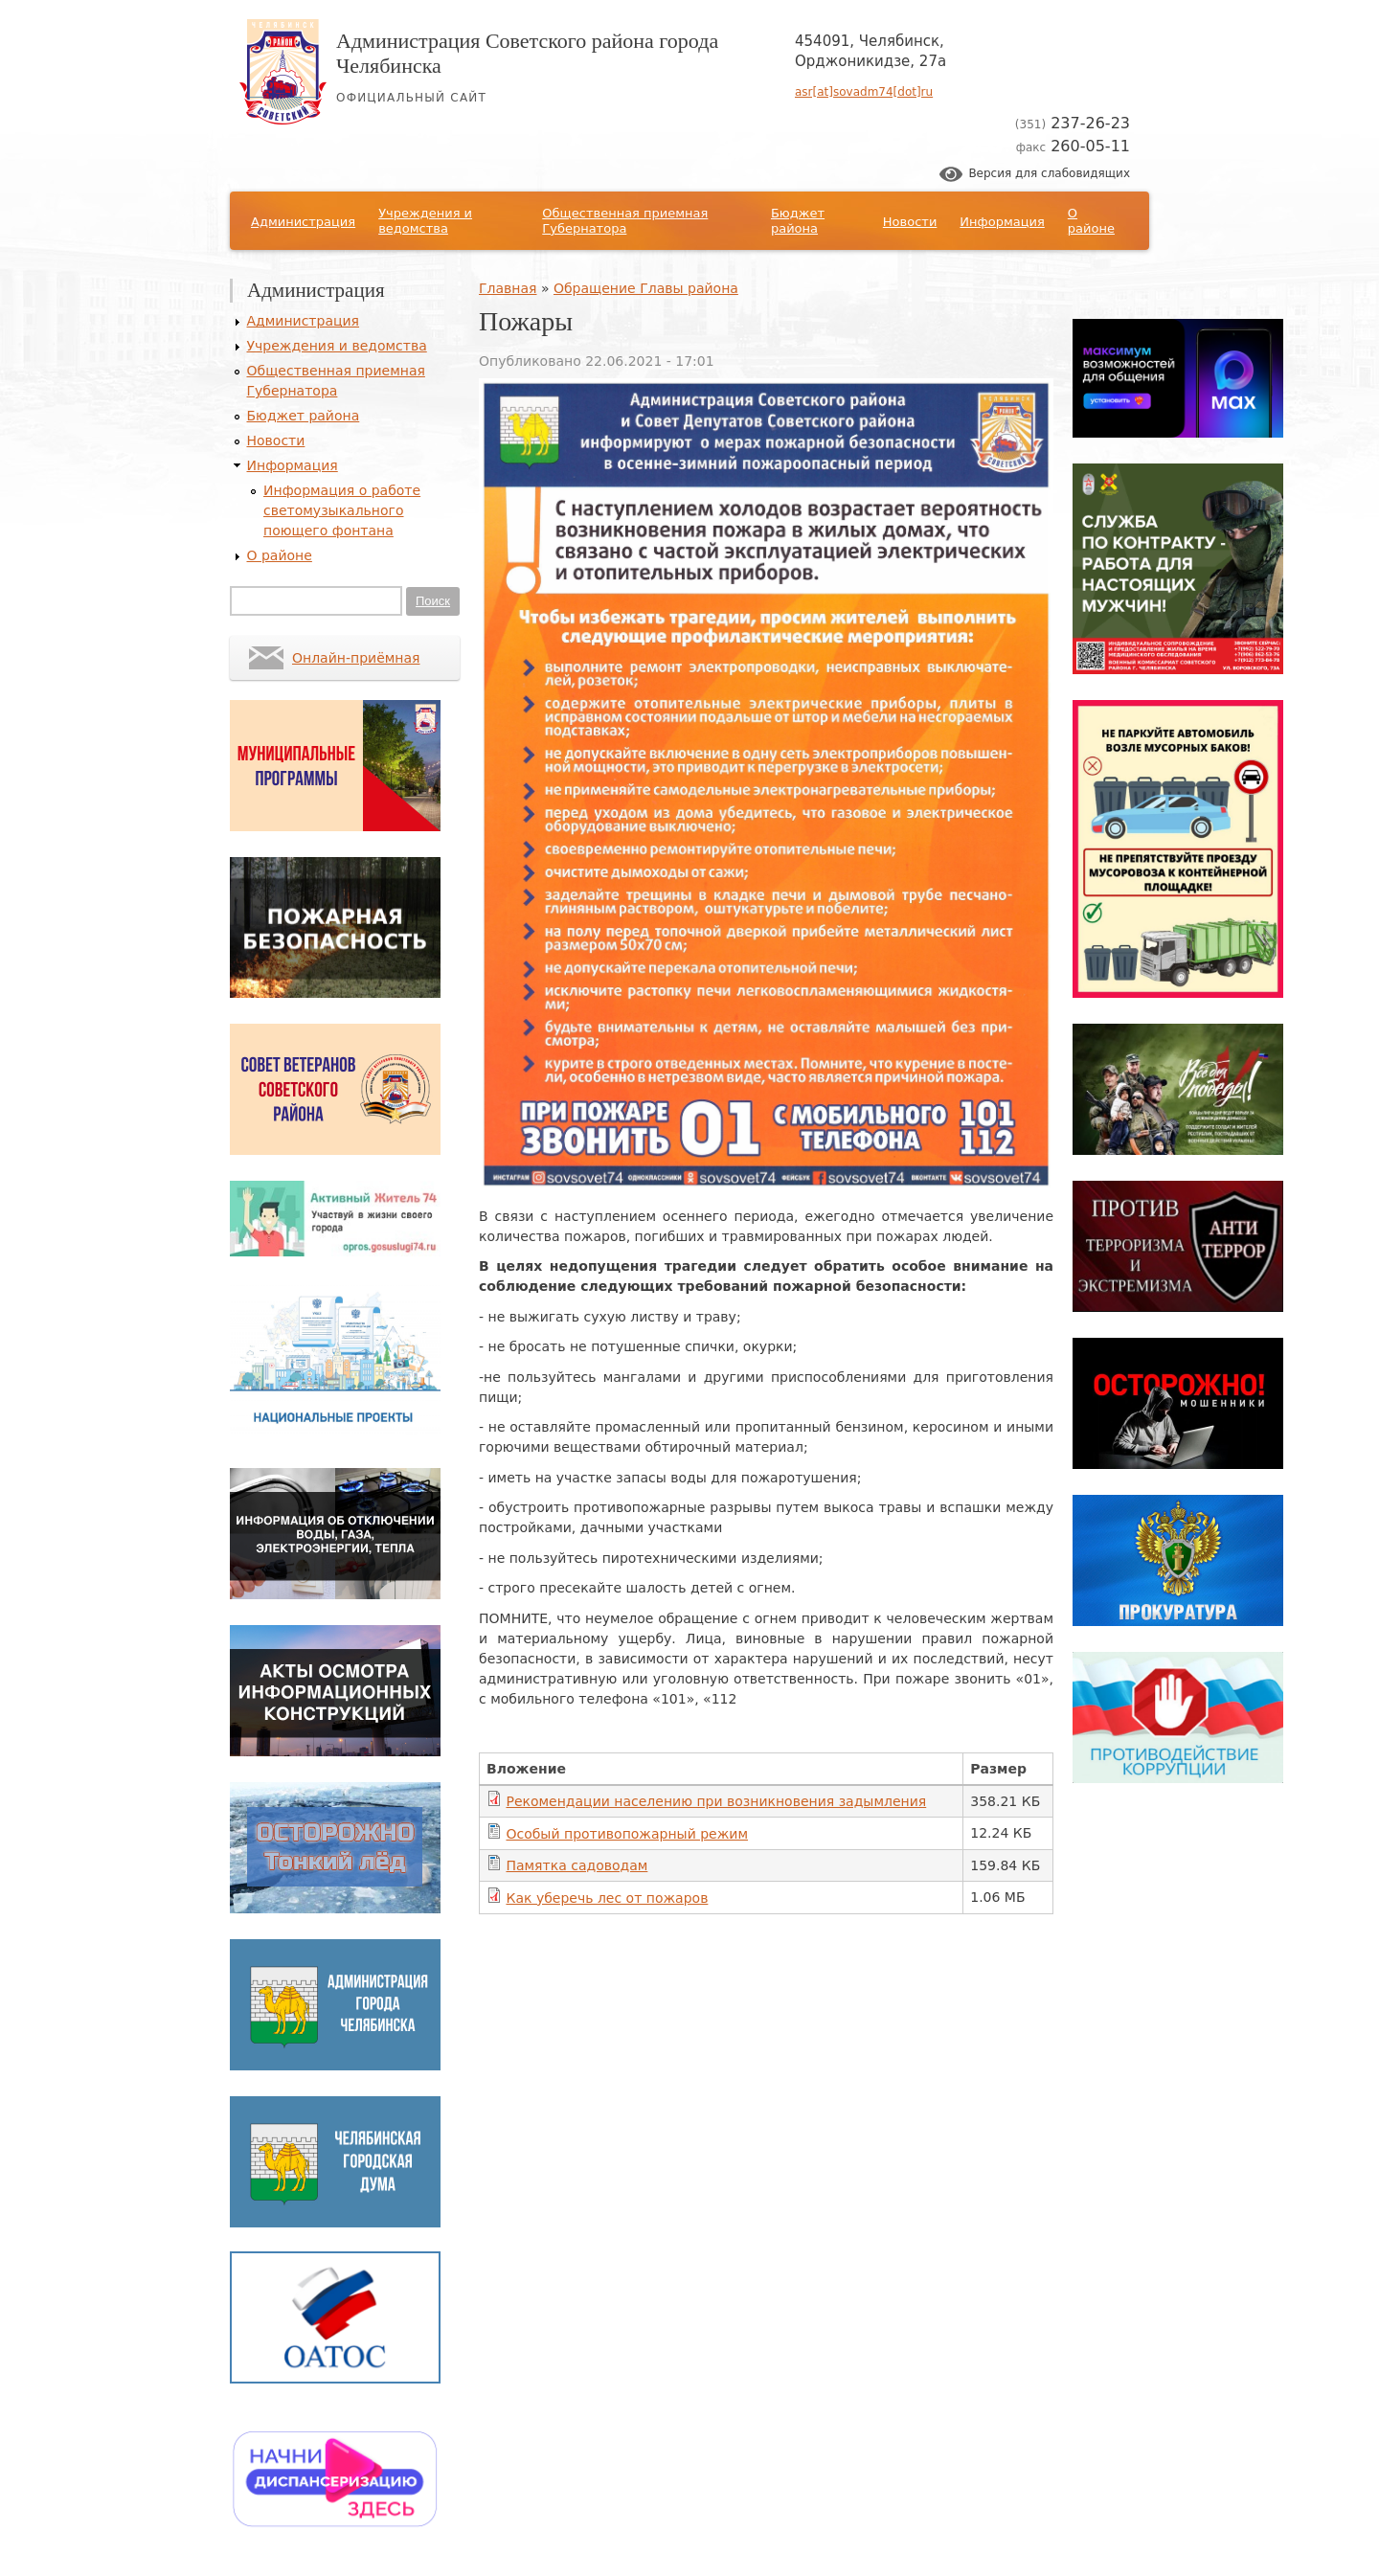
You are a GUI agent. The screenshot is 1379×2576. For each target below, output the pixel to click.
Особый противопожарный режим (627, 1834)
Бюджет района (798, 221)
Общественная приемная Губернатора (625, 221)
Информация (1002, 222)
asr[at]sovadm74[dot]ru (864, 92)
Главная (507, 288)
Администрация (303, 222)
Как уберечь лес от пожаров (607, 1898)
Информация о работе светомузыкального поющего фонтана (341, 510)
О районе (1091, 221)
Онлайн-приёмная (355, 658)
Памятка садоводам (576, 1865)
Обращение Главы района (646, 288)
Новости (910, 222)
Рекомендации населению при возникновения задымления (716, 1801)
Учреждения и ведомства (425, 221)
